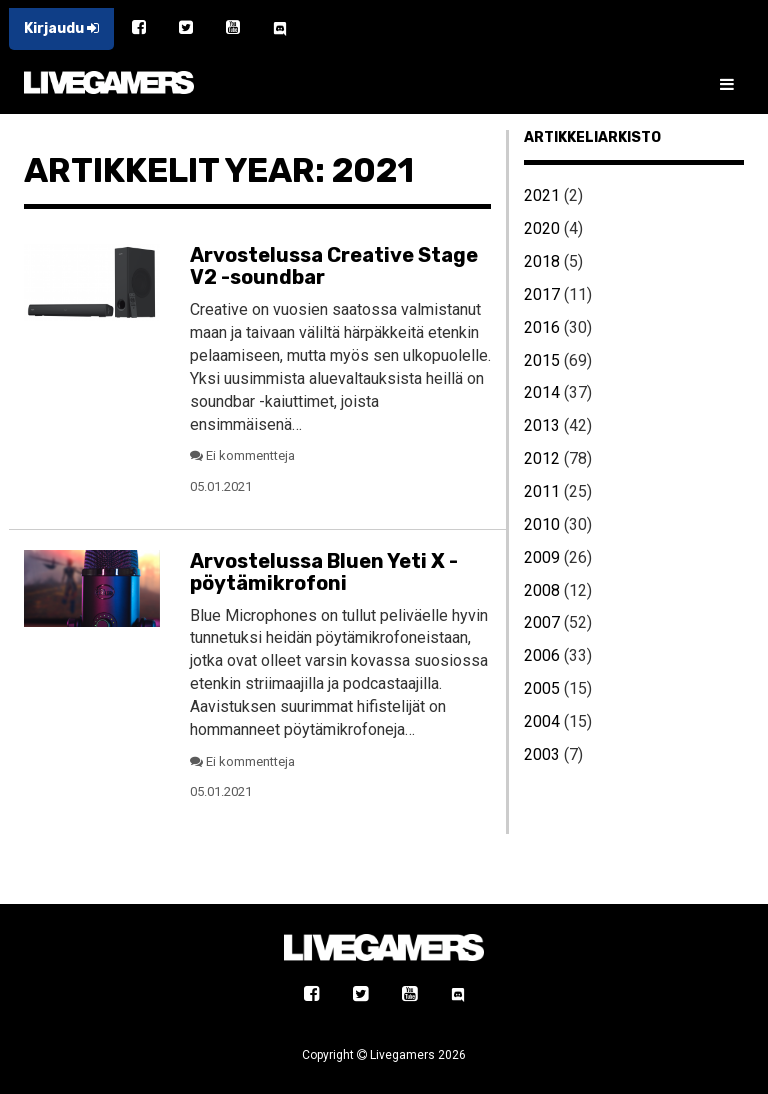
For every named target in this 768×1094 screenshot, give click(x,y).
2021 (542, 195)
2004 (542, 721)
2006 (542, 655)
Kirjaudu (61, 28)
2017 (542, 294)
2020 (542, 228)
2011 (542, 491)
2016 (542, 327)
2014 (542, 392)
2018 (542, 261)
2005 (542, 688)
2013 (542, 425)
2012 (542, 458)
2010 (542, 524)
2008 (542, 590)
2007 (542, 622)
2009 (542, 557)
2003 (542, 754)
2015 (542, 360)
